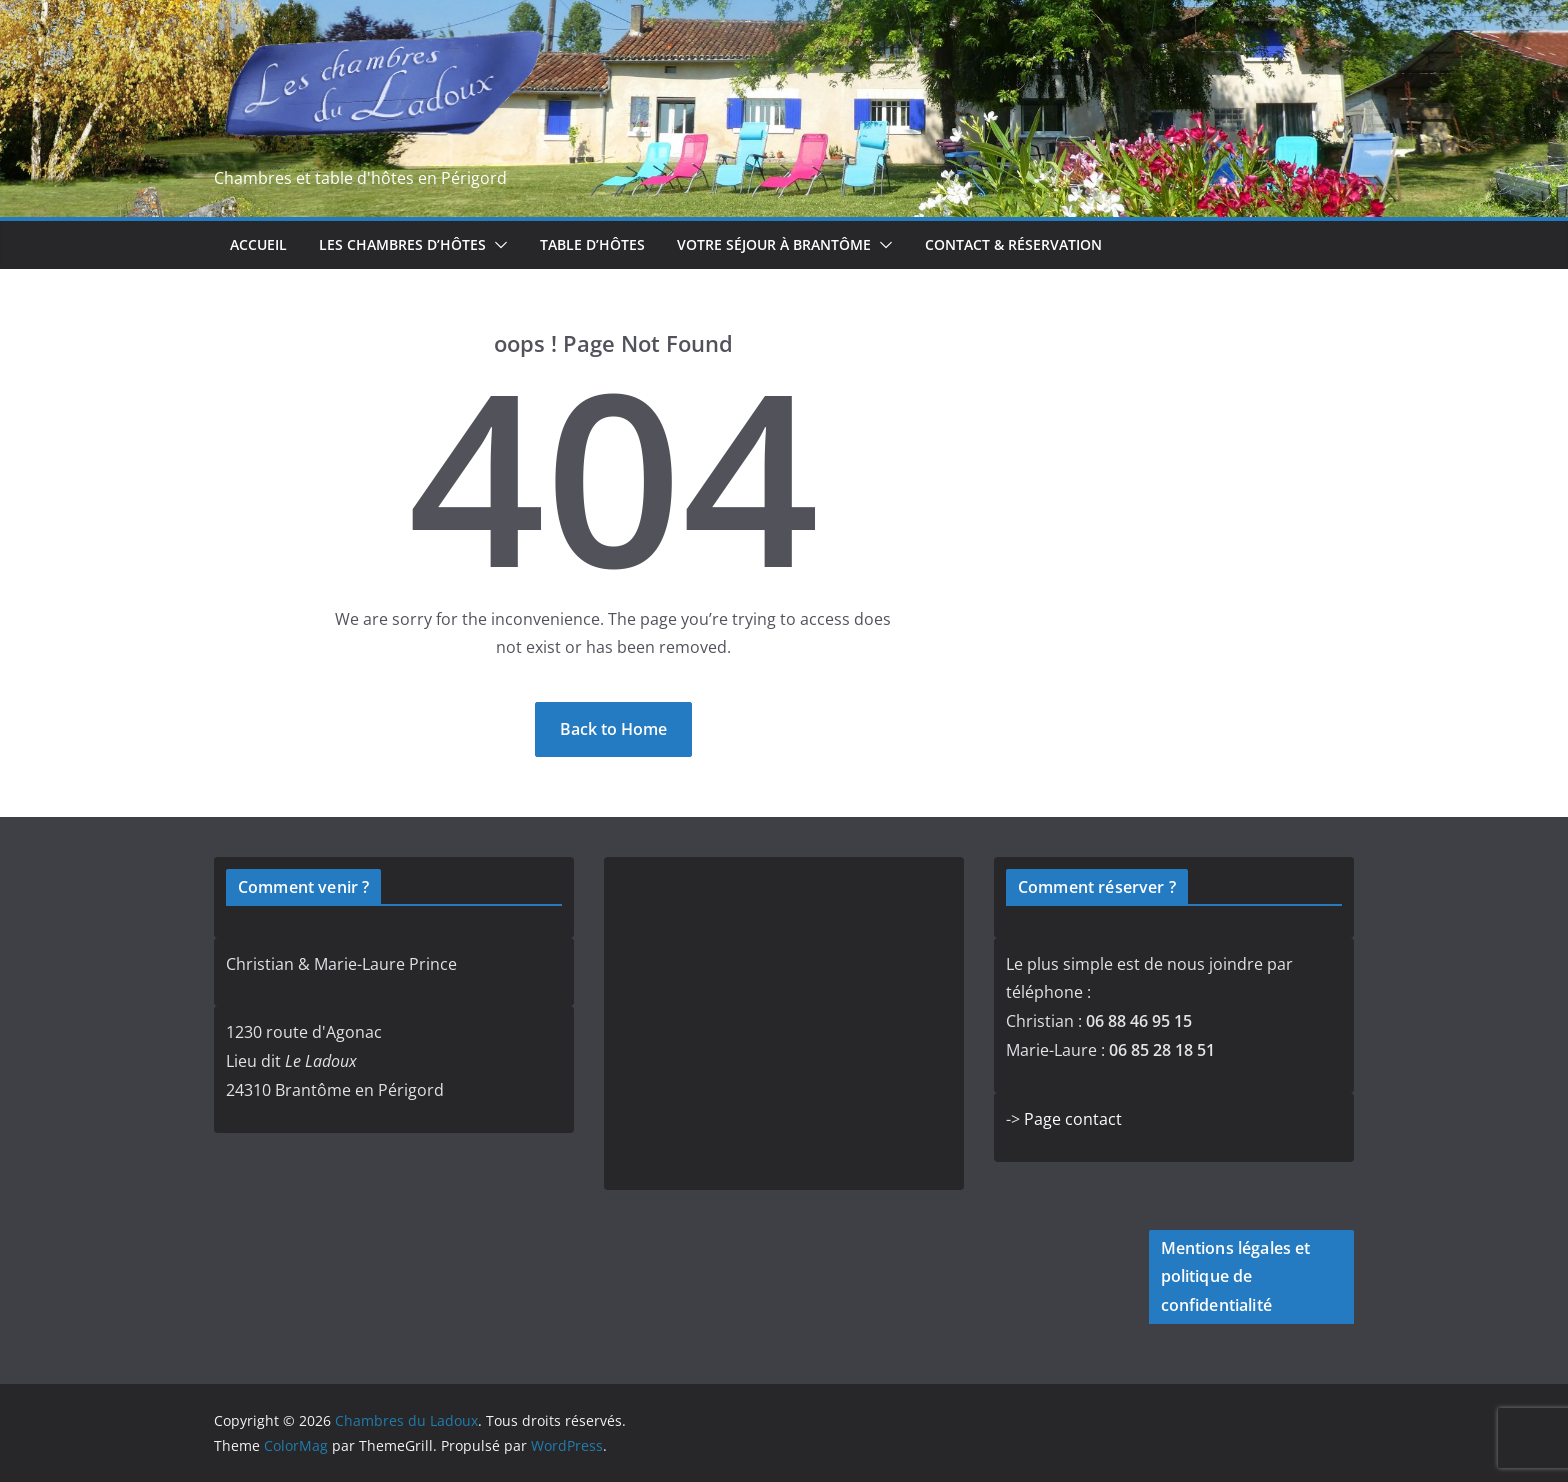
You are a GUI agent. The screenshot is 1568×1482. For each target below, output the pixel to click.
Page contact (1073, 1119)
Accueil (258, 244)
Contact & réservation (1013, 244)
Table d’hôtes (592, 244)
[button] (497, 245)
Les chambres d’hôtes (402, 244)
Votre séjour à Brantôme (774, 244)
